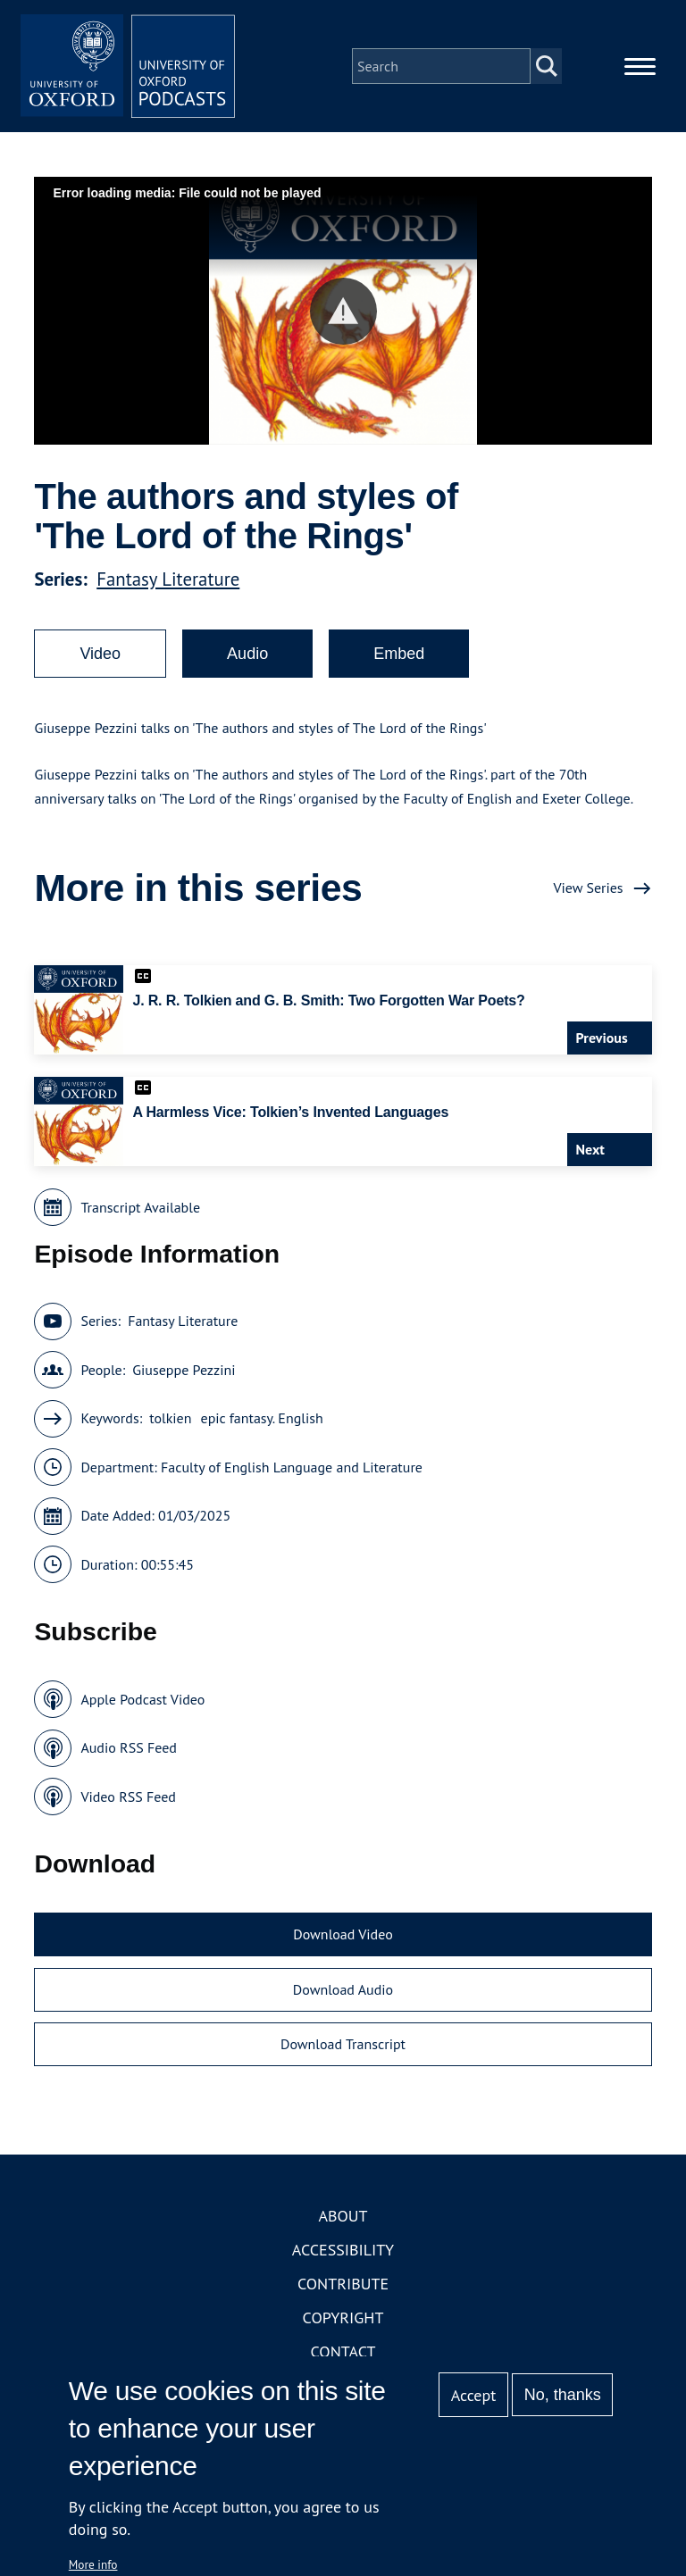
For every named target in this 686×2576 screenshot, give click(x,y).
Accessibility (343, 2249)
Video (100, 654)
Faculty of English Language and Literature (291, 1467)
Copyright (343, 2317)
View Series (588, 887)
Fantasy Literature (167, 579)
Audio (247, 654)
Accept (474, 2395)
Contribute (343, 2283)
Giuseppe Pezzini (183, 1370)
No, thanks (562, 2395)
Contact (343, 2351)
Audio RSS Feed (128, 1747)
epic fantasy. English (262, 1418)
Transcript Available (140, 1207)
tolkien (170, 1418)
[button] (343, 311)
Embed (398, 654)
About (342, 2215)
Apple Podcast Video (142, 1699)
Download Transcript (343, 2044)
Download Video (342, 1934)
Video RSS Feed (128, 1796)
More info (93, 2564)
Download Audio (343, 1989)
